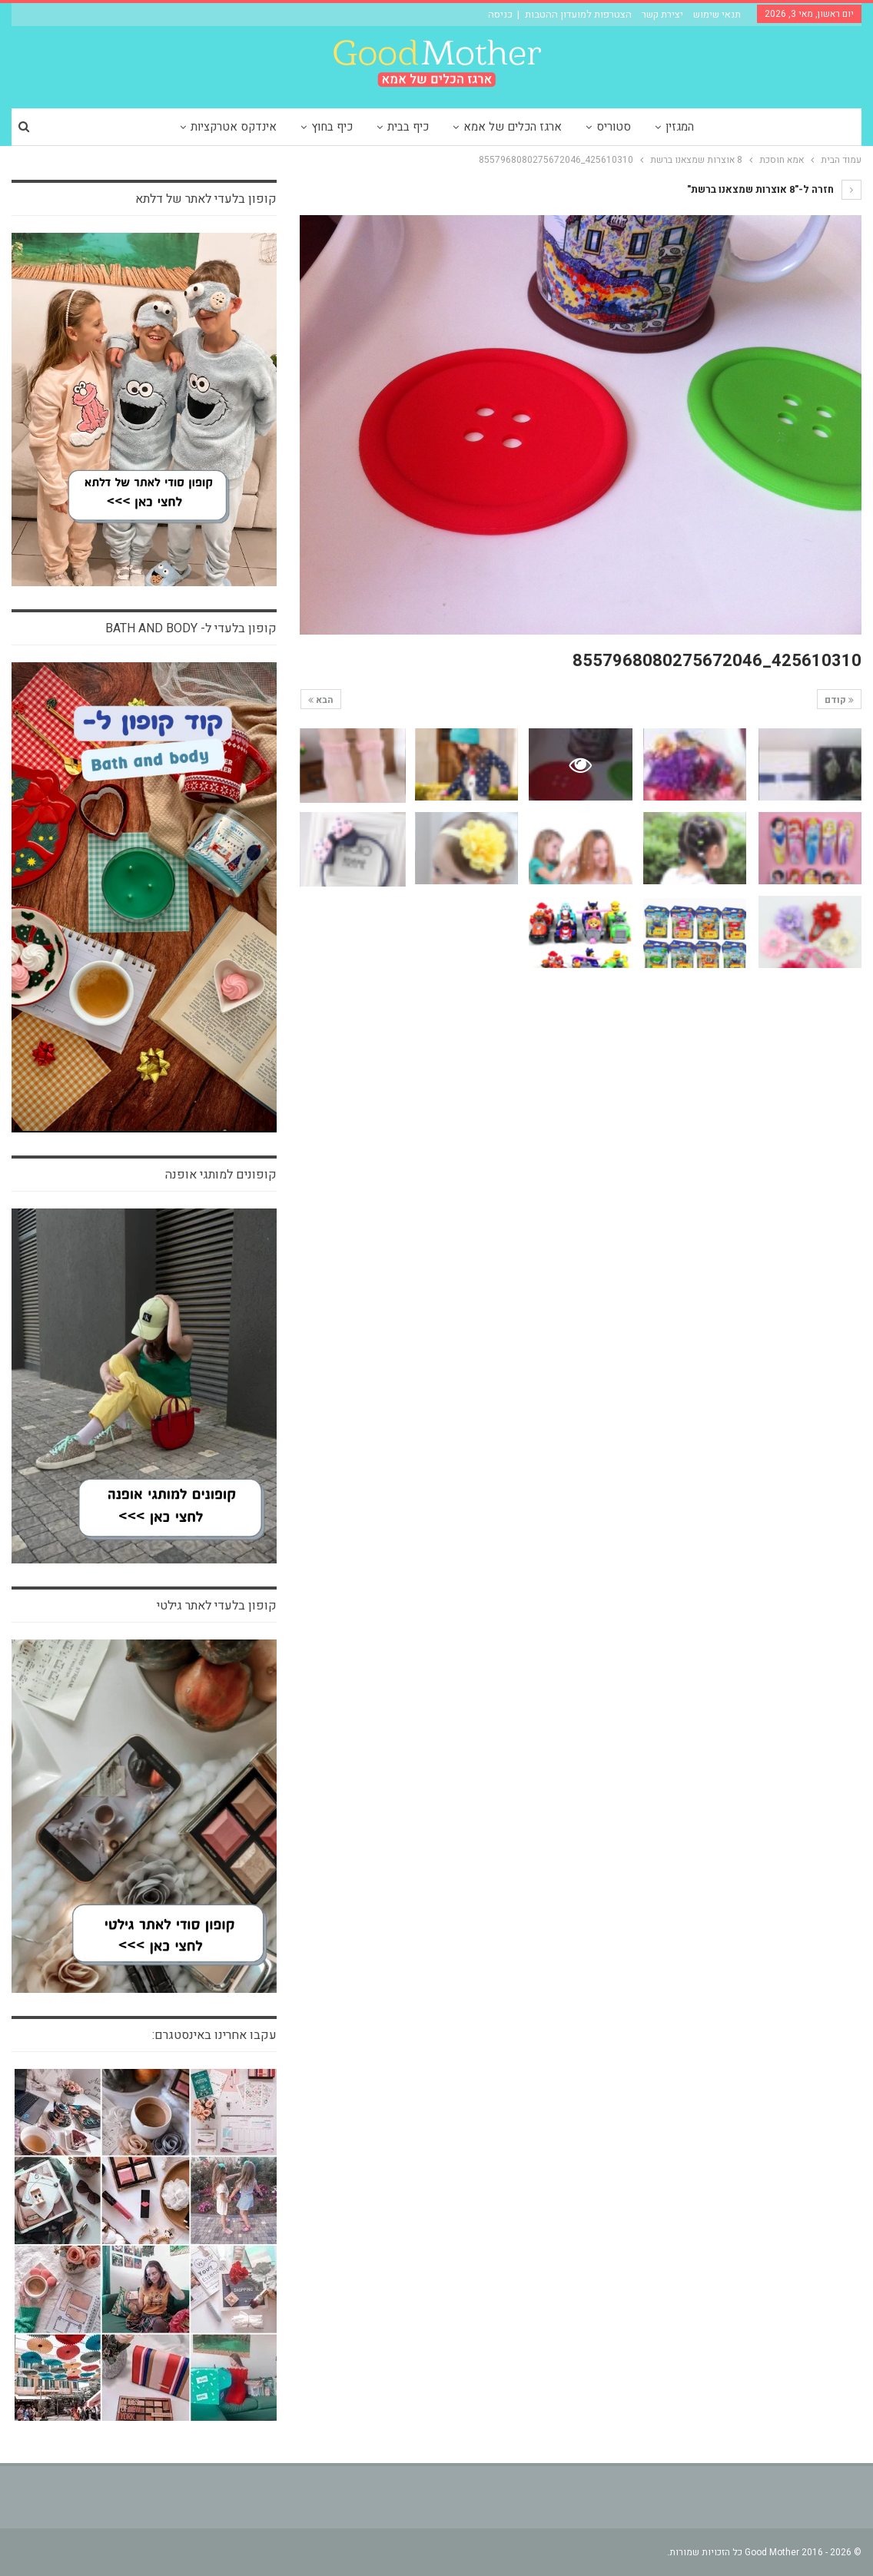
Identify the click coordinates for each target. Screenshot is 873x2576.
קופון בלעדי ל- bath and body (191, 628)
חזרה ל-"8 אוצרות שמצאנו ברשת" (774, 189)
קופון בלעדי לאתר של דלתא (206, 199)
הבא (321, 700)
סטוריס (613, 126)
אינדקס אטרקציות (234, 126)
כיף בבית (408, 126)
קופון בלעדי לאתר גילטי (217, 1605)
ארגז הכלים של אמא (512, 126)
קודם (839, 700)
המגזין (680, 126)
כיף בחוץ (332, 126)
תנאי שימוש (717, 14)
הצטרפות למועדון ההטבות (578, 14)
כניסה (500, 14)
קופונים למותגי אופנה (221, 1174)
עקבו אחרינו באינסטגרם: (214, 2035)
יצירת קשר (662, 14)
